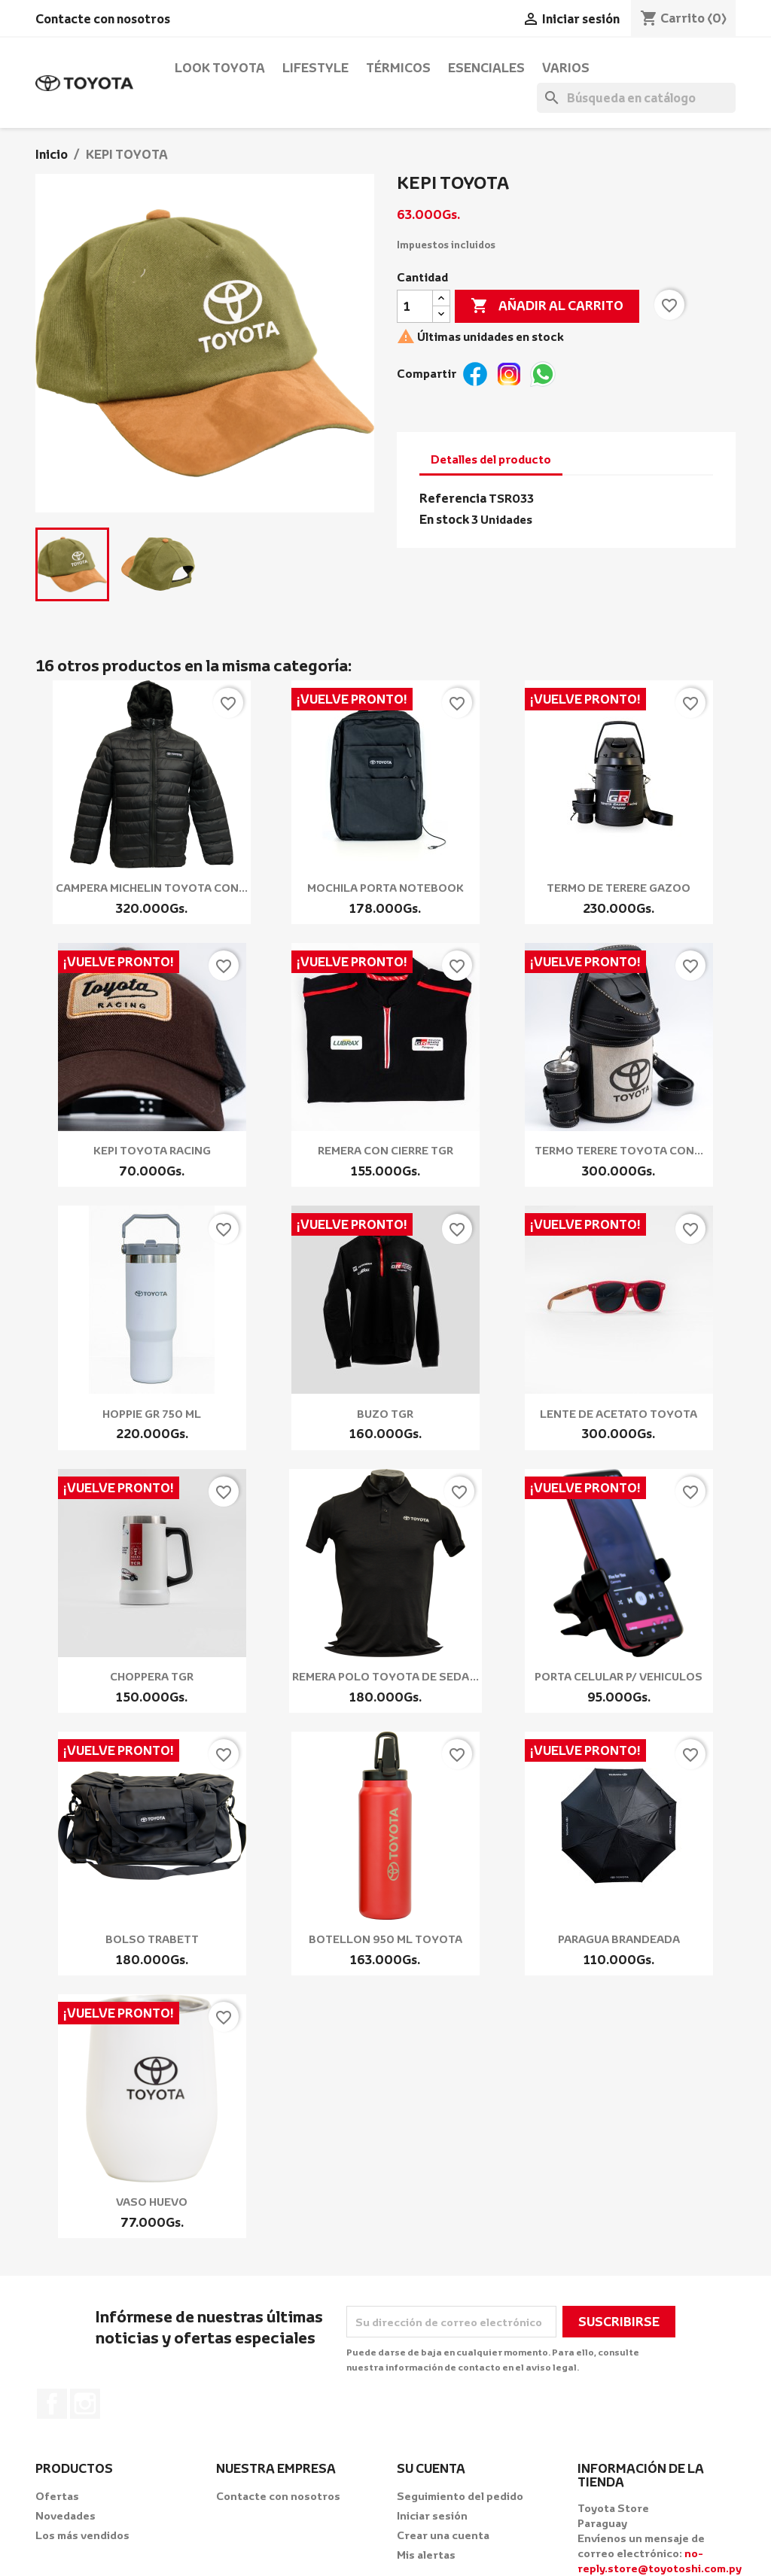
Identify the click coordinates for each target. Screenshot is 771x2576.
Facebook (52, 2404)
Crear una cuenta (443, 2535)
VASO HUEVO (151, 2201)
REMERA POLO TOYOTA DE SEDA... (385, 1676)
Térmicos (398, 67)
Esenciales (486, 67)
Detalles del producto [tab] (491, 459)
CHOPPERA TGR (152, 1676)
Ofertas (57, 2496)
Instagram (85, 2404)
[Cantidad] (415, 306)
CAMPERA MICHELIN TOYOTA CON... (152, 887)
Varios (566, 67)
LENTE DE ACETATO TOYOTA (618, 1414)
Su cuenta (431, 2468)
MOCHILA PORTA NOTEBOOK (385, 887)
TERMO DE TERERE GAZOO (618, 887)
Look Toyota (220, 67)
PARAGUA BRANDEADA (619, 1939)
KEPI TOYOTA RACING (152, 1150)
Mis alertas (426, 2554)
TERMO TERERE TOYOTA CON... (619, 1150)
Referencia (452, 498)
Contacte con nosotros (102, 19)
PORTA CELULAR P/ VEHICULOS (618, 1676)
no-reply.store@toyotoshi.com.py (659, 2560)
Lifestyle (315, 67)
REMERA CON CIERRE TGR (385, 1150)
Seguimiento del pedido (460, 2496)
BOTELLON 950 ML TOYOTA (385, 1939)
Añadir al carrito (547, 306)
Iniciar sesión (432, 2515)
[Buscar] (636, 98)
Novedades (65, 2515)
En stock (444, 519)
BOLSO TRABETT (152, 1939)
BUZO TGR (385, 1414)
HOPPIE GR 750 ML (151, 1414)
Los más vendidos (82, 2535)
